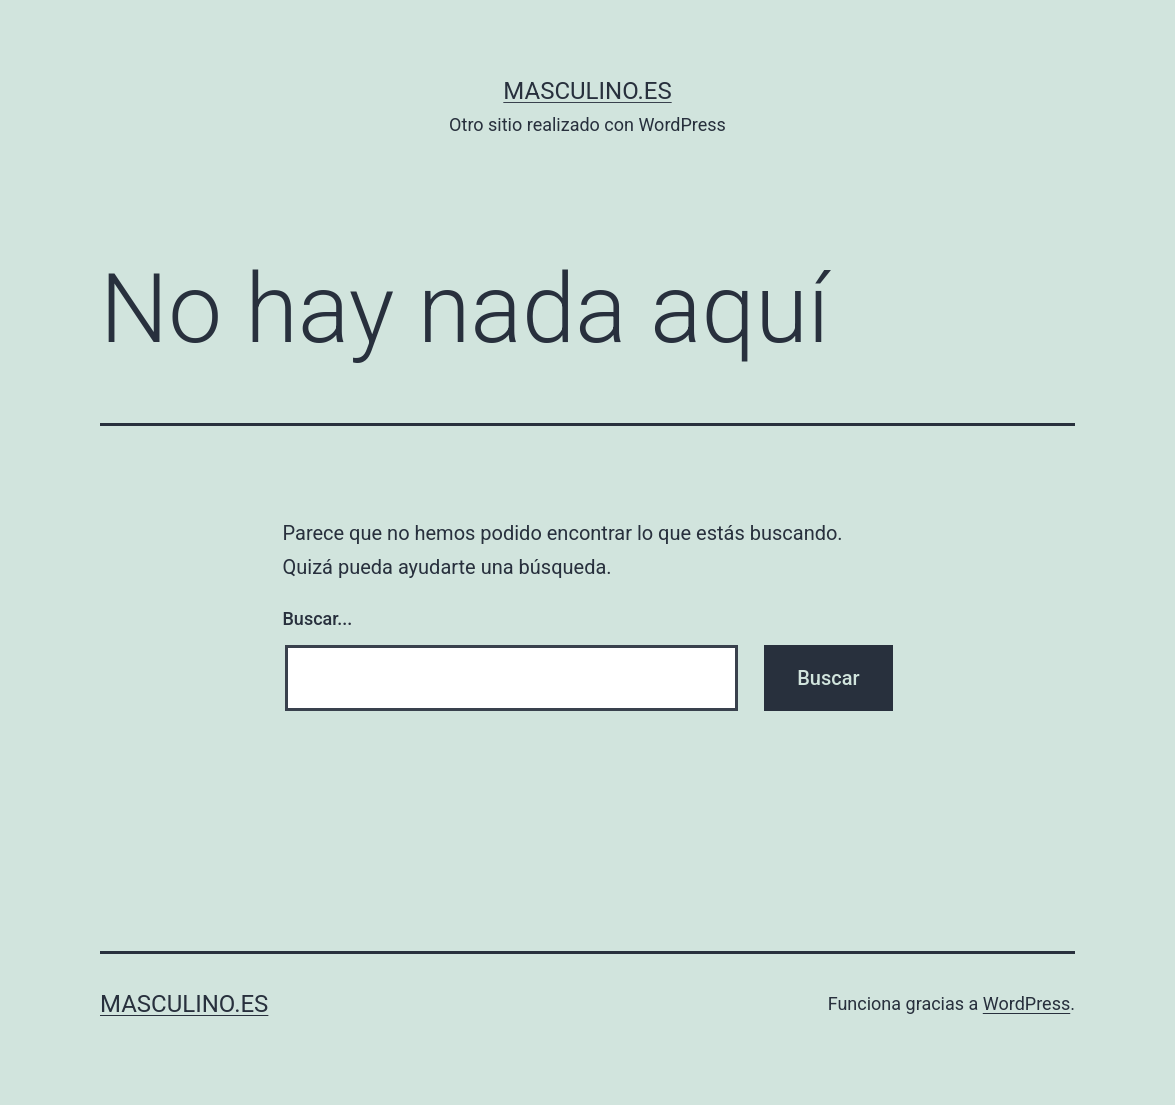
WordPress (1026, 1003)
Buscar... (318, 618)
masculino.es (587, 91)
